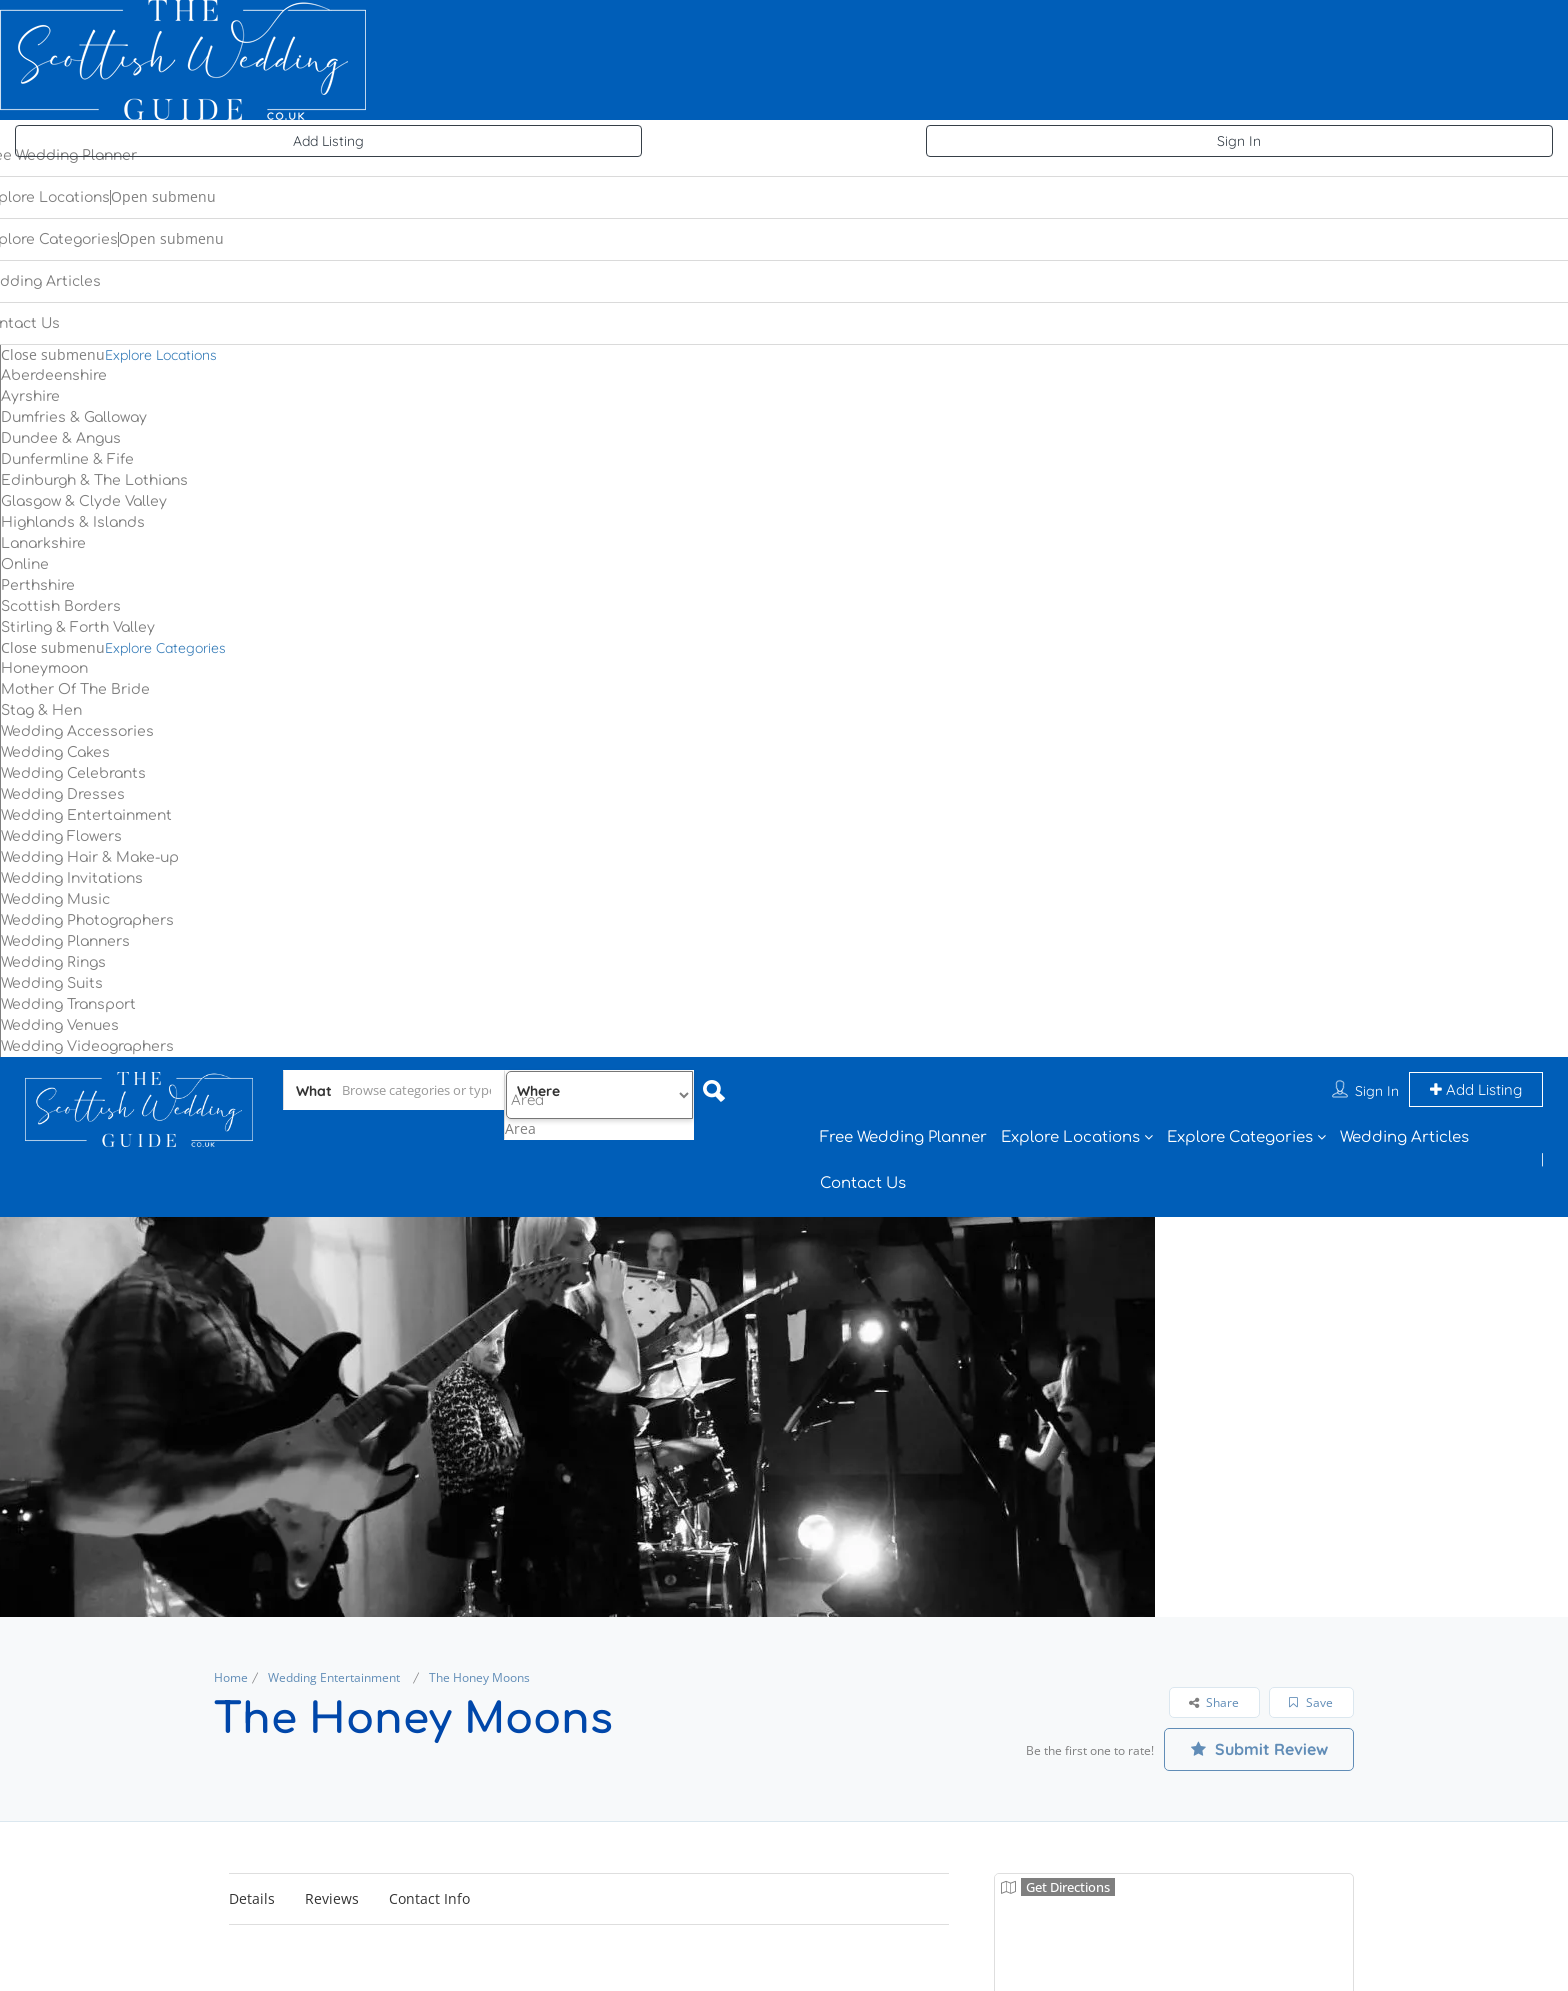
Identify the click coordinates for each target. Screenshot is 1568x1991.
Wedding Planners (65, 941)
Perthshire (38, 585)
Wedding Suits (52, 983)
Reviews (332, 1898)
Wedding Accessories (77, 731)
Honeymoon (44, 668)
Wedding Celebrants (73, 773)
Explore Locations (161, 355)
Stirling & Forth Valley (78, 627)
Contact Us (863, 1183)
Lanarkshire (43, 543)
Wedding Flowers (61, 836)
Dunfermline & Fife (67, 459)
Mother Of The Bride (75, 689)
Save (1311, 1702)
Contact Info (429, 1898)
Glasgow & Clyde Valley (84, 501)
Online (25, 564)
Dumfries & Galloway (74, 417)
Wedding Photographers (87, 920)
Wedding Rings (53, 962)
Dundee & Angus (61, 438)
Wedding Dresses (63, 794)
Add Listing (328, 141)
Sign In (1239, 141)
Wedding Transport (68, 1004)
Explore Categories (165, 648)
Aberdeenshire (54, 375)
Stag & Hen (41, 710)
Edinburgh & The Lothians (94, 480)
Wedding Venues (60, 1025)
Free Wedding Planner (903, 1137)
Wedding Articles (1404, 1137)
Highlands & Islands (73, 522)
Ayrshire (30, 396)
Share (1214, 1702)
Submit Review (1259, 1749)
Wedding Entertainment (86, 815)
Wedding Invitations (72, 878)
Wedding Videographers (87, 1046)
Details (252, 1898)
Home (231, 1677)
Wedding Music (55, 899)
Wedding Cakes (55, 752)
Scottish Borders (61, 606)
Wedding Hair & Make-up (90, 857)
